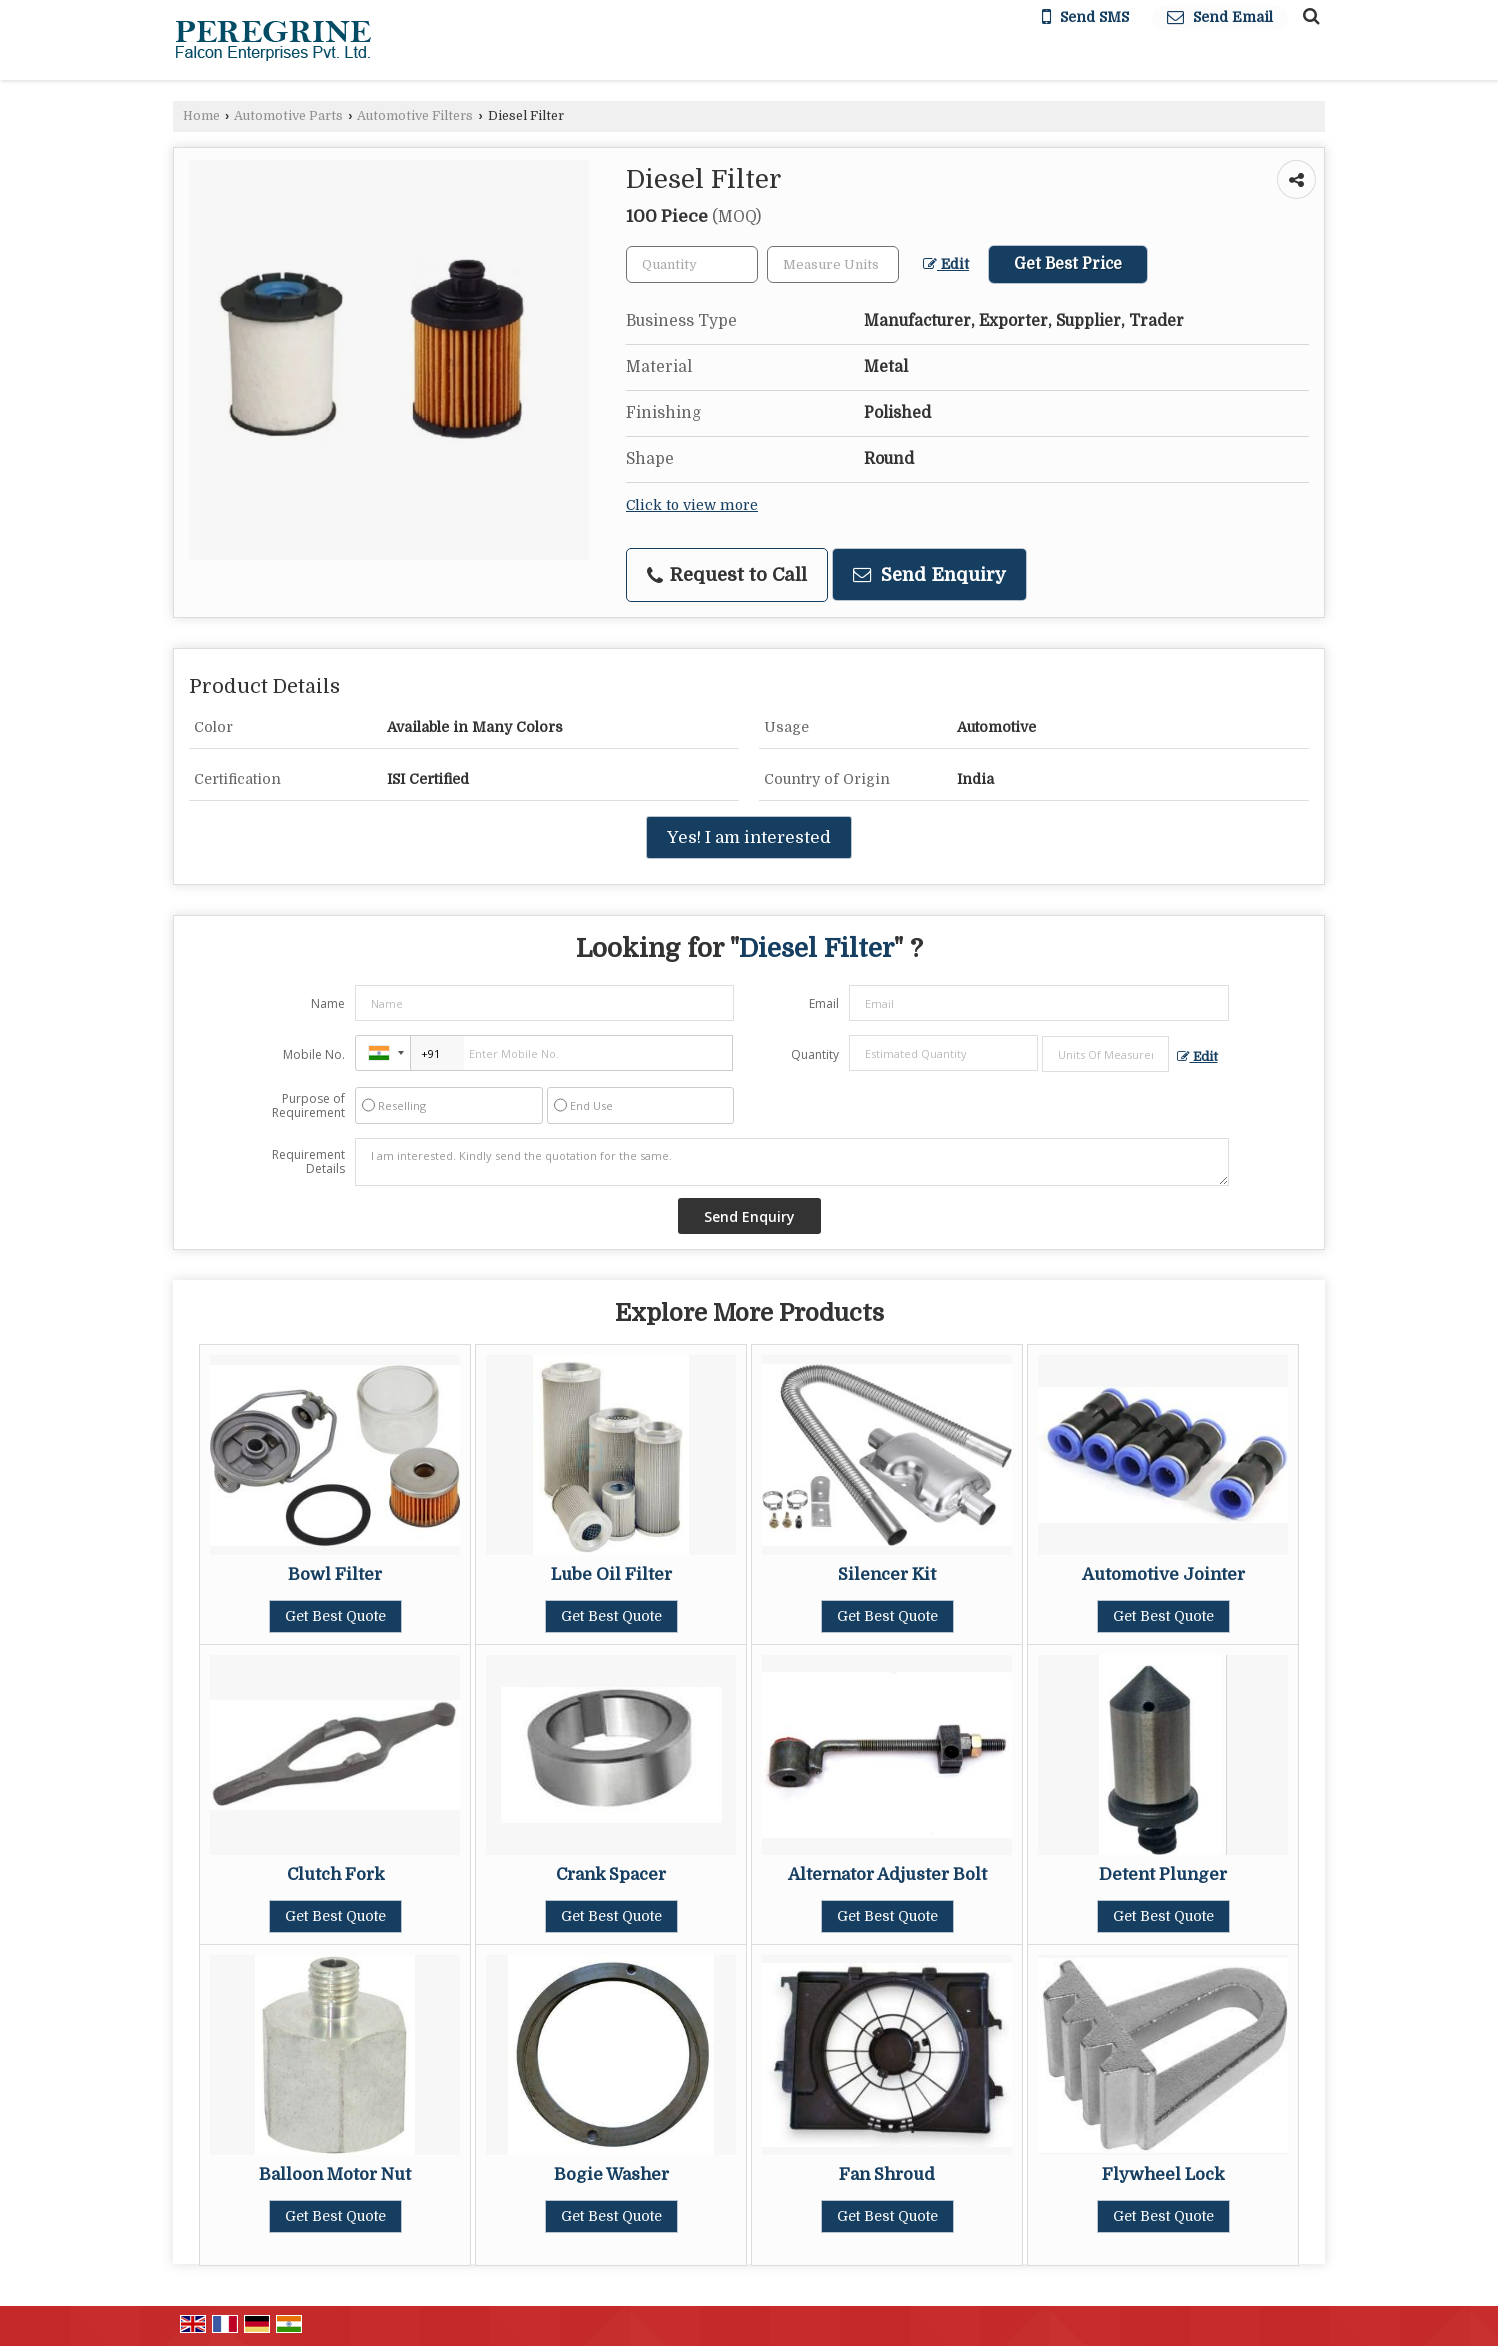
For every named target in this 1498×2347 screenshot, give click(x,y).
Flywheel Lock (1163, 2174)
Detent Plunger (1163, 1874)
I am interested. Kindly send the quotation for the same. (792, 1162)
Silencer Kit (887, 1574)
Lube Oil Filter (611, 1574)
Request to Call (727, 575)
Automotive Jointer (1163, 1574)
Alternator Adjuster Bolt (887, 1874)
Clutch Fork (335, 1874)
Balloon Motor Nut (335, 2174)
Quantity (815, 1054)
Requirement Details (308, 1162)
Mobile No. (314, 1054)
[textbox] (833, 264)
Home (201, 116)
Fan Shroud (887, 2174)
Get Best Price (1068, 264)
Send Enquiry (929, 574)
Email (824, 1003)
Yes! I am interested (749, 837)
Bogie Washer (611, 2174)
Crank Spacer (611, 1874)
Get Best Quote (335, 1616)
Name (328, 1003)
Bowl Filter (335, 1574)
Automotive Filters (415, 116)
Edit (946, 264)
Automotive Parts (288, 116)
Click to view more (692, 505)
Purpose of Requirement (308, 1106)
